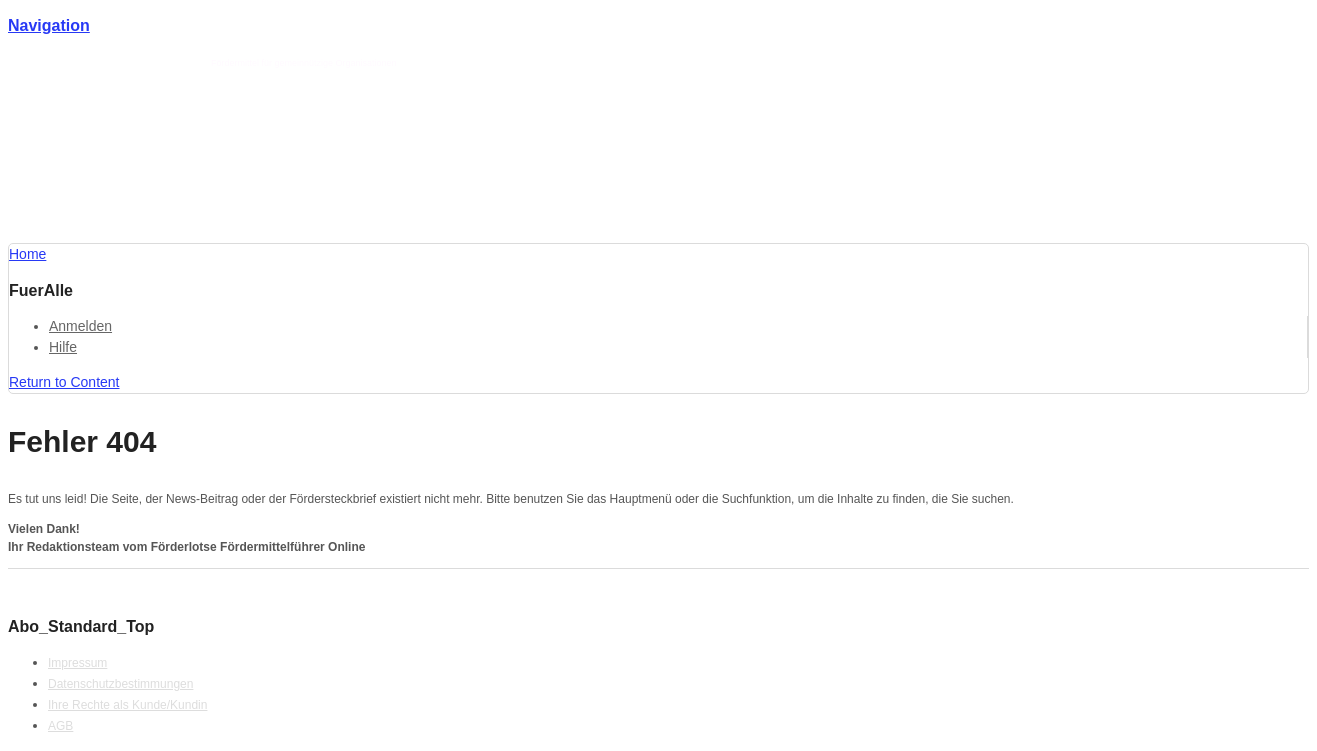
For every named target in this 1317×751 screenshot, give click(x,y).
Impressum (77, 663)
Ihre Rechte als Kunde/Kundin (127, 705)
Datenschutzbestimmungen (120, 684)
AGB (60, 726)
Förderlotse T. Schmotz (157, 63)
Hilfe (63, 347)
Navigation (49, 25)
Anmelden (80, 326)
